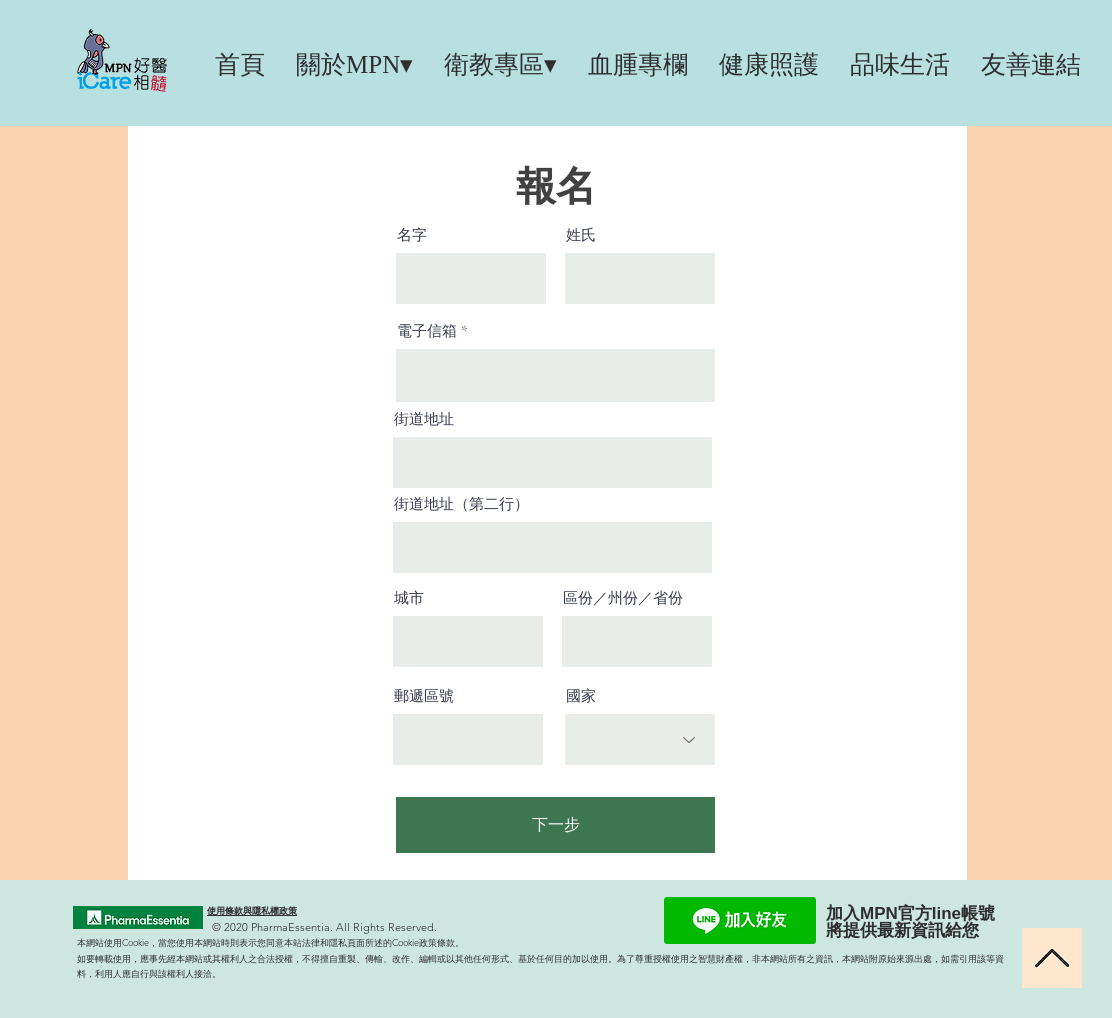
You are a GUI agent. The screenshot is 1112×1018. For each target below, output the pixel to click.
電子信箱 (427, 331)
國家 (581, 696)
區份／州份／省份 (623, 598)
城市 (409, 598)
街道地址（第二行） (461, 504)
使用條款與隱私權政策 (252, 911)
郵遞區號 (424, 696)
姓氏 (581, 235)
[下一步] (555, 825)
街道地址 (424, 419)
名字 (412, 235)
